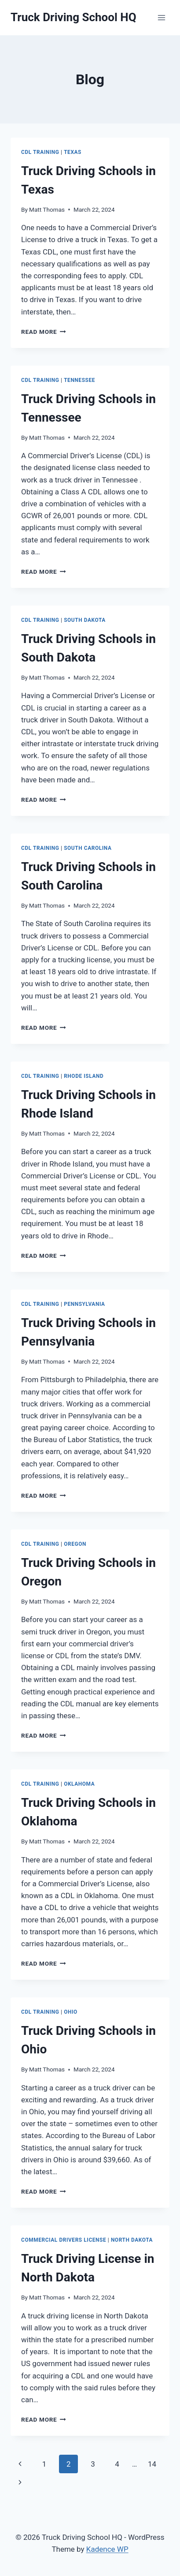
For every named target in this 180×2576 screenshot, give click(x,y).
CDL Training (40, 152)
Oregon (75, 1544)
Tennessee (79, 380)
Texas (72, 152)
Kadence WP (107, 2549)
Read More (43, 331)
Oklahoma (79, 1784)
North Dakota (132, 2240)
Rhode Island (83, 1076)
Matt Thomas (47, 209)
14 (152, 2464)
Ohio (70, 2012)
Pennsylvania (84, 1304)
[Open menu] (161, 17)
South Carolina (87, 848)
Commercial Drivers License (63, 2240)
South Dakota (85, 620)
